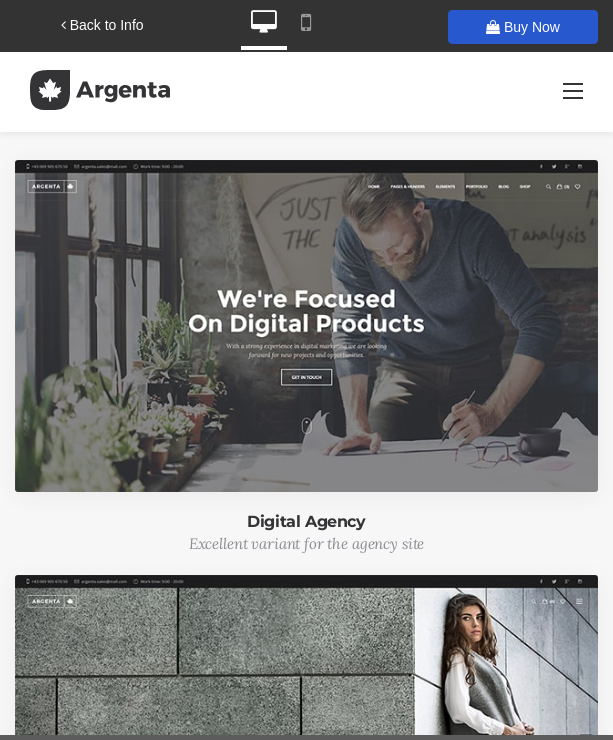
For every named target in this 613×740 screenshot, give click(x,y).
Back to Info (102, 25)
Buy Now (523, 27)
